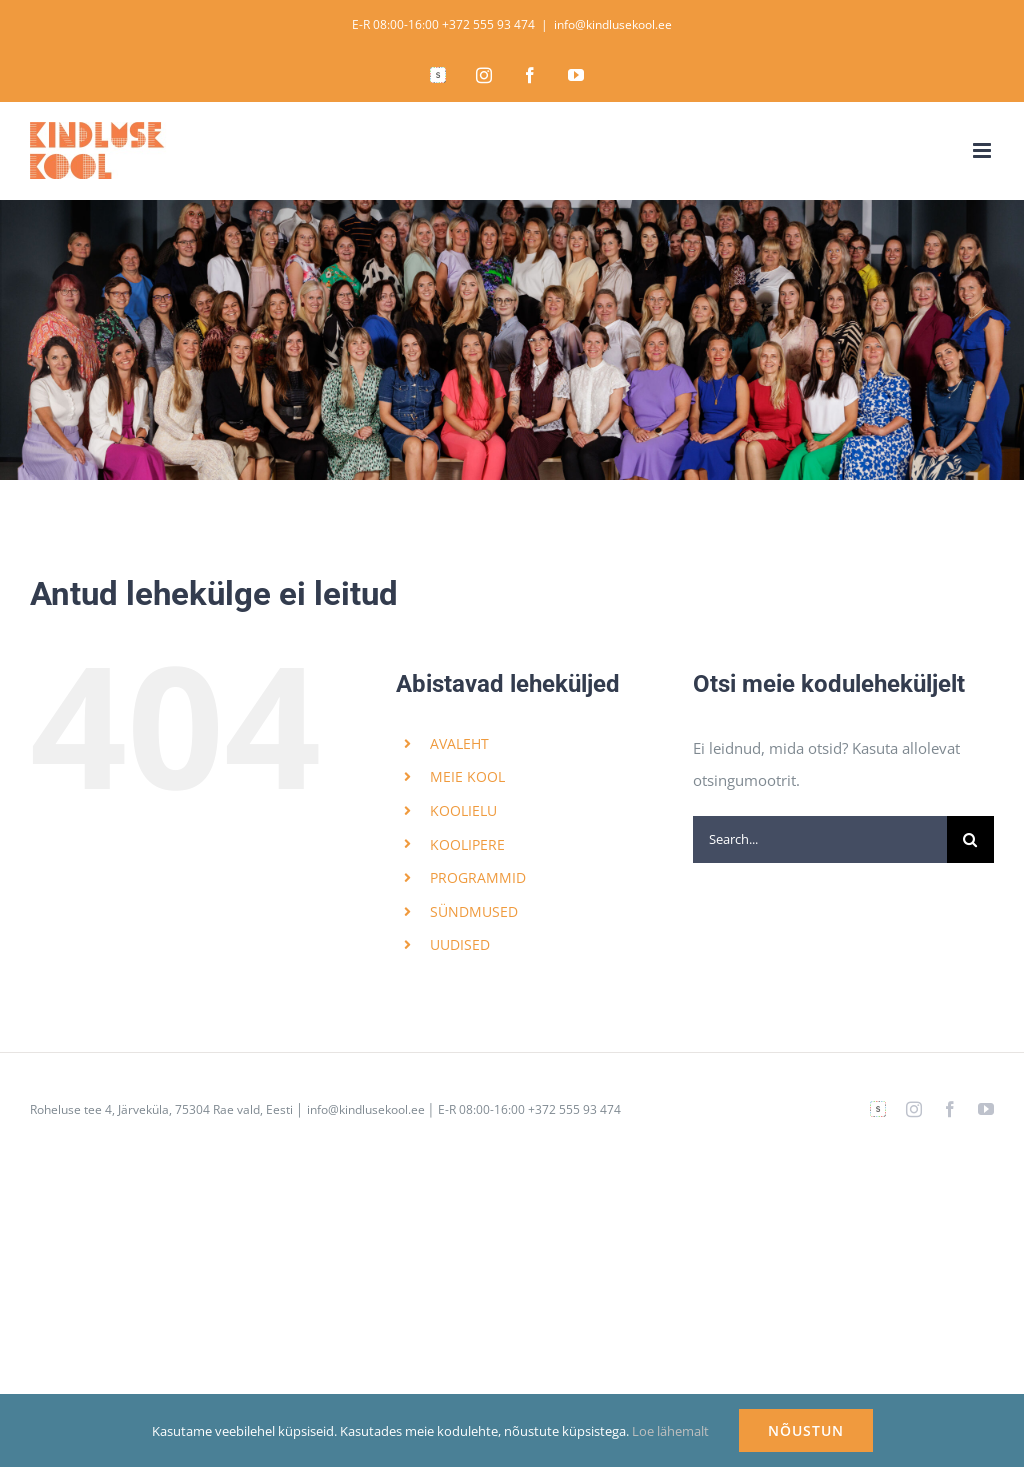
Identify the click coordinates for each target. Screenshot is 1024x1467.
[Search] (970, 839)
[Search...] (820, 839)
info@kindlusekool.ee (613, 24)
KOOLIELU (463, 810)
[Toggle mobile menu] (983, 150)
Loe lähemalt (670, 1431)
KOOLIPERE (467, 844)
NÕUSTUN (806, 1430)
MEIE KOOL (467, 776)
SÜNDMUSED (474, 911)
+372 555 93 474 (488, 24)
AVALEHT (459, 743)
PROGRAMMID (478, 877)
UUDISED (460, 944)
